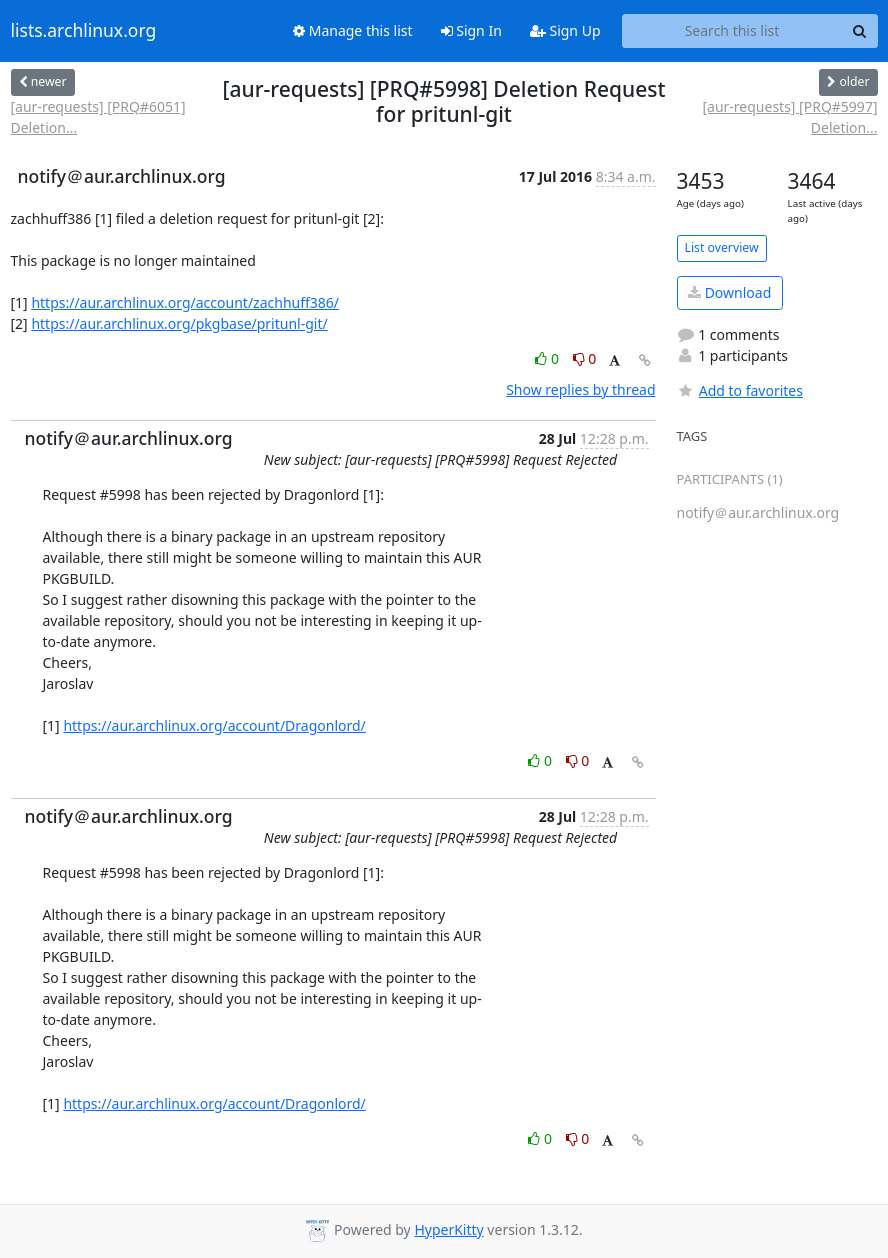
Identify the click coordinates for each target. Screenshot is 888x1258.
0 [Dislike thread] (585, 358)
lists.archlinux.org (84, 31)
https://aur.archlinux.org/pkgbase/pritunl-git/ (179, 323)
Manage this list (353, 30)
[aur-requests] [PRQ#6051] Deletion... (98, 117)
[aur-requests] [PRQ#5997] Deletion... (789, 117)
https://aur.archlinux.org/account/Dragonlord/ (214, 725)
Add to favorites (740, 390)
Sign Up (565, 30)
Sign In (471, 30)
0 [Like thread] (548, 358)
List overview (722, 247)
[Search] (860, 31)
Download (729, 292)
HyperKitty (448, 1229)
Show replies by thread (580, 389)
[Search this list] (732, 31)
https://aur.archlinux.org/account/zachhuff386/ (185, 302)
